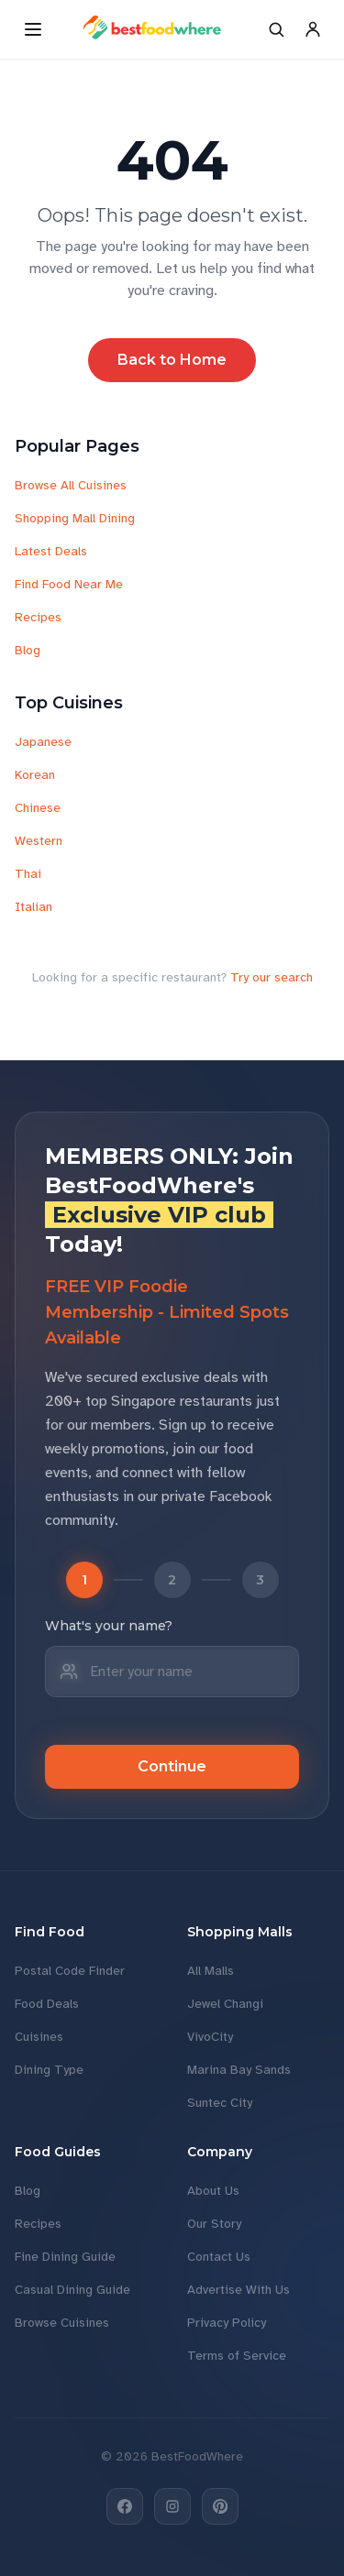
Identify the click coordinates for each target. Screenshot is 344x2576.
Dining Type (49, 2069)
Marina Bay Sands (239, 2069)
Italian (33, 907)
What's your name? (108, 1625)
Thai (28, 874)
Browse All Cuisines (71, 485)
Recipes (38, 617)
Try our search (271, 977)
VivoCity (210, 2036)
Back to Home (172, 359)
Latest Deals (51, 551)
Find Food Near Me (69, 584)
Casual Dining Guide (72, 2289)
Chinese (38, 808)
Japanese (43, 742)
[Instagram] (172, 2506)
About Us (213, 2190)
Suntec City (219, 2102)
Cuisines (39, 2036)
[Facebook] (124, 2506)
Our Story (214, 2223)
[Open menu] (33, 29)
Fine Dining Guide (65, 2256)
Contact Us (218, 2256)
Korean (35, 775)
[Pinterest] (220, 2506)
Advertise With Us (238, 2289)
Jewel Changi (225, 2003)
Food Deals (47, 2003)
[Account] (312, 29)
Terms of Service (236, 2355)
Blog (27, 650)
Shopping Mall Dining (75, 518)
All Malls (210, 1971)
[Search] (276, 29)
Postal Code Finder (70, 1971)
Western (38, 841)
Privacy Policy (226, 2322)
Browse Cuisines (62, 2322)
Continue (172, 1766)
